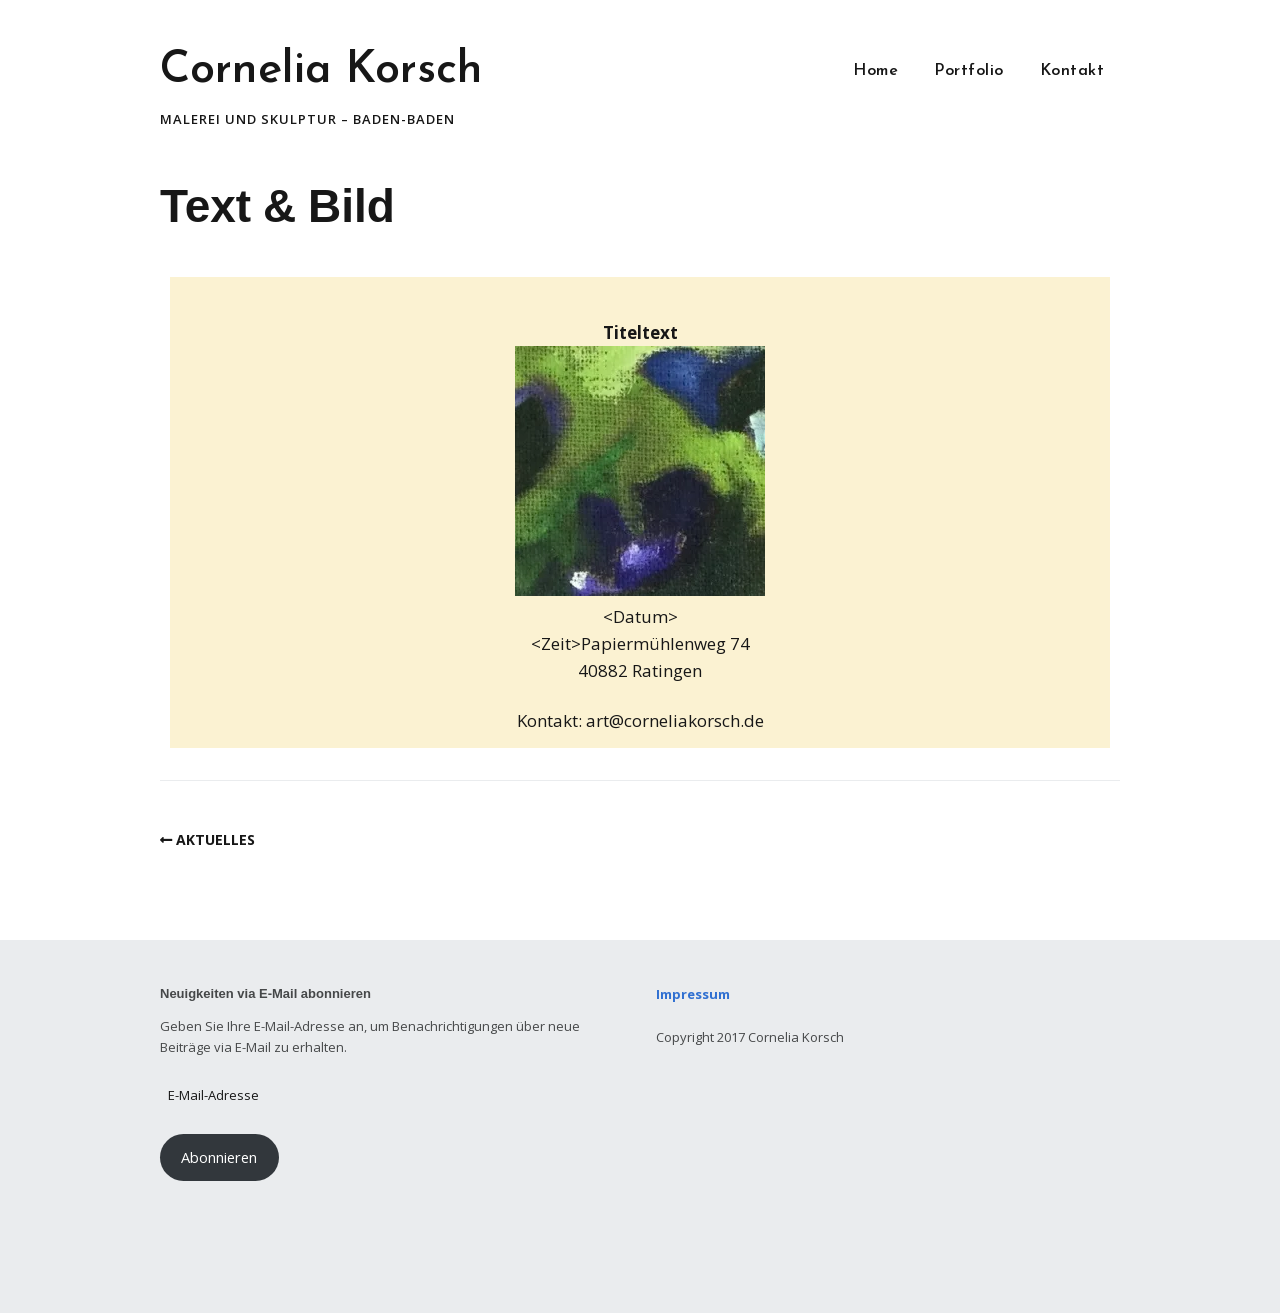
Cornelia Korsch (321, 70)
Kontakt (1072, 71)
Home (875, 71)
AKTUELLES (215, 839)
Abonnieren (219, 1157)
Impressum (694, 994)
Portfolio (969, 71)
